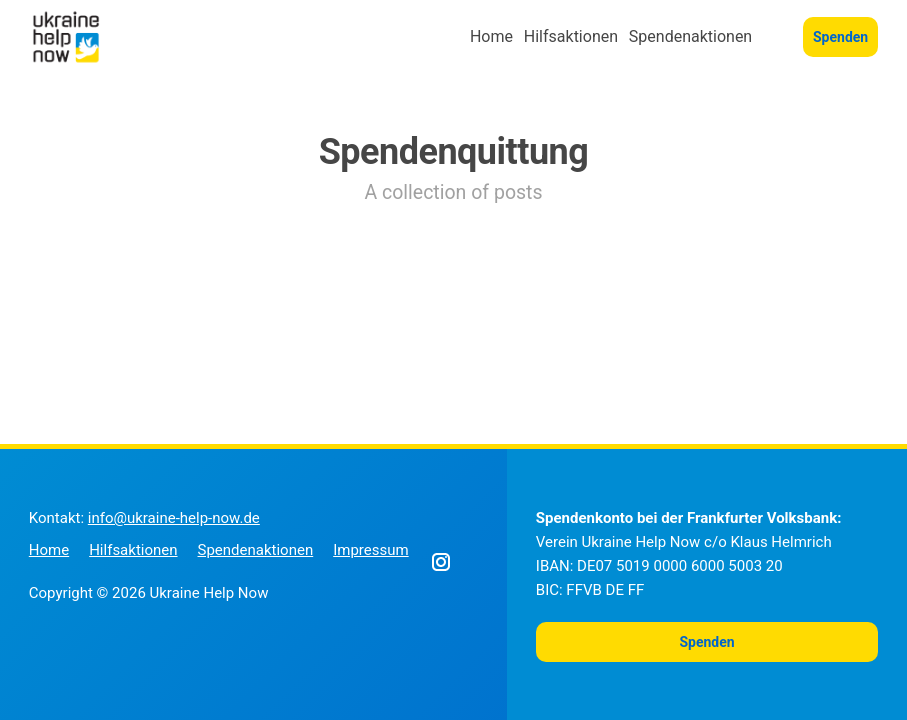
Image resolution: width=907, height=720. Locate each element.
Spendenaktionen (690, 36)
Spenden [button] (840, 37)
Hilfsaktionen (571, 36)
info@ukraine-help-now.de (174, 518)
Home (491, 36)
